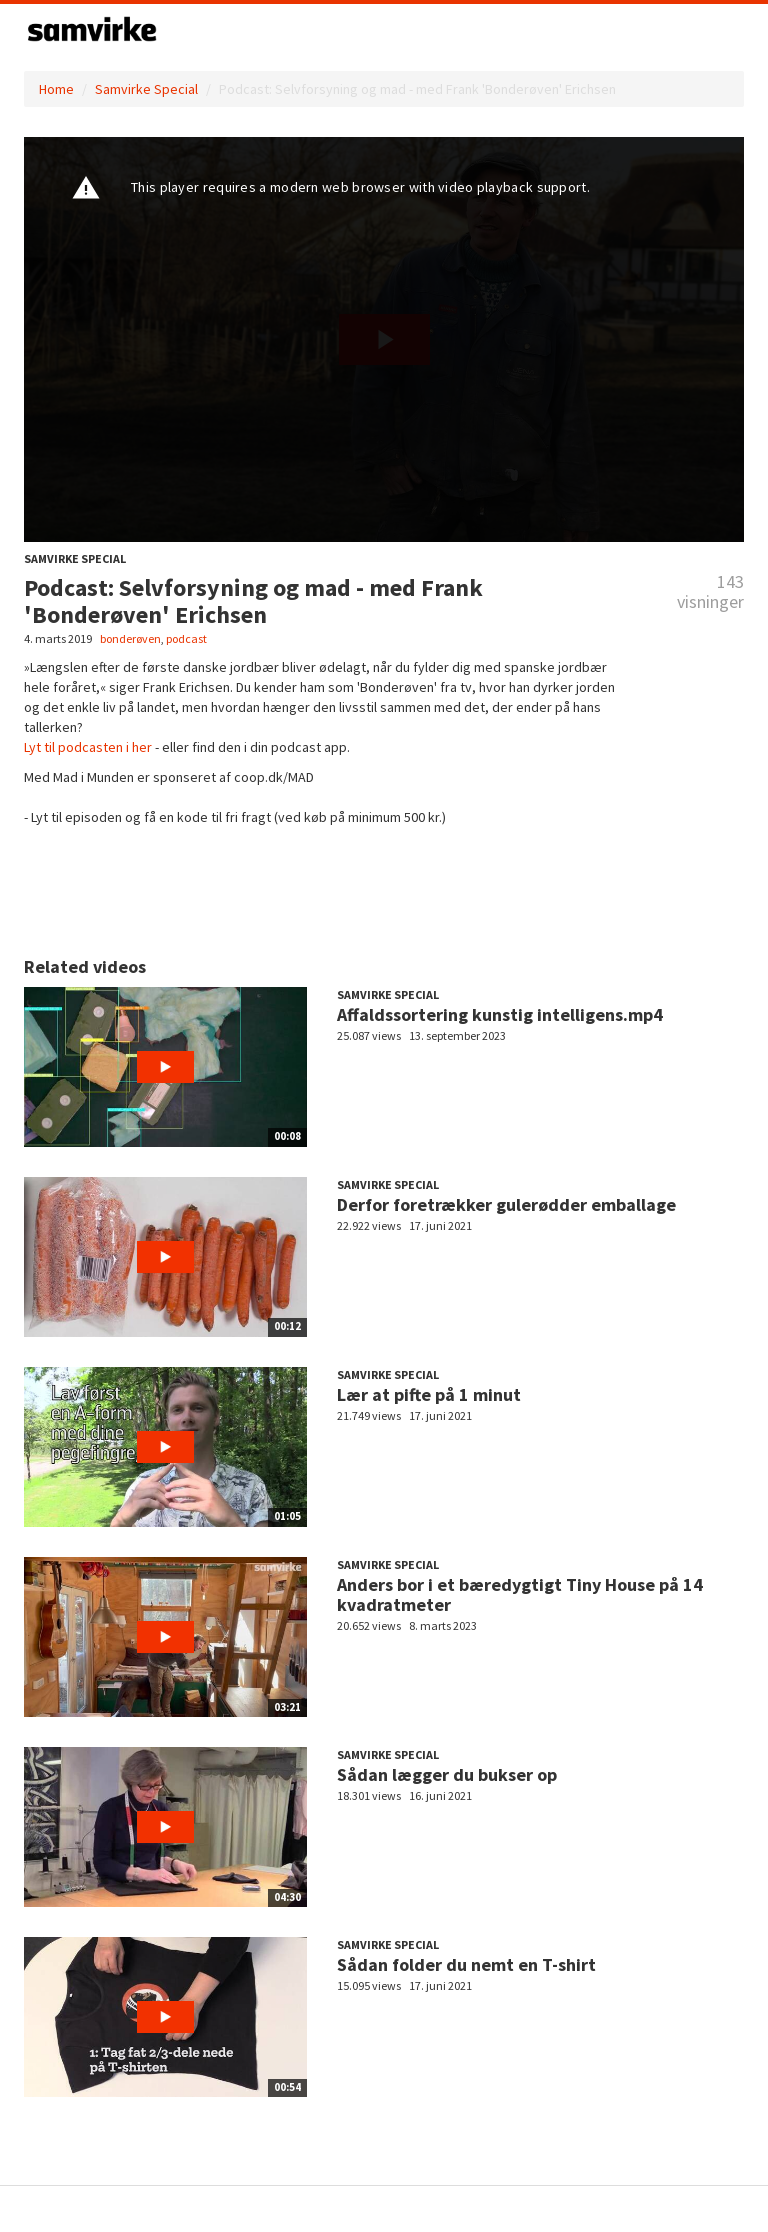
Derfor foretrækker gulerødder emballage (506, 1204)
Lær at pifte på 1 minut (429, 1394)
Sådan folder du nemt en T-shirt (466, 1964)
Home (56, 89)
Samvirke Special (146, 89)
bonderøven (130, 638)
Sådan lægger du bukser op (447, 1774)
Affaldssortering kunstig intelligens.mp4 (500, 1014)
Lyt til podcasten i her (88, 747)
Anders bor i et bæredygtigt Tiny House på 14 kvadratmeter (520, 1594)
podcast (186, 638)
